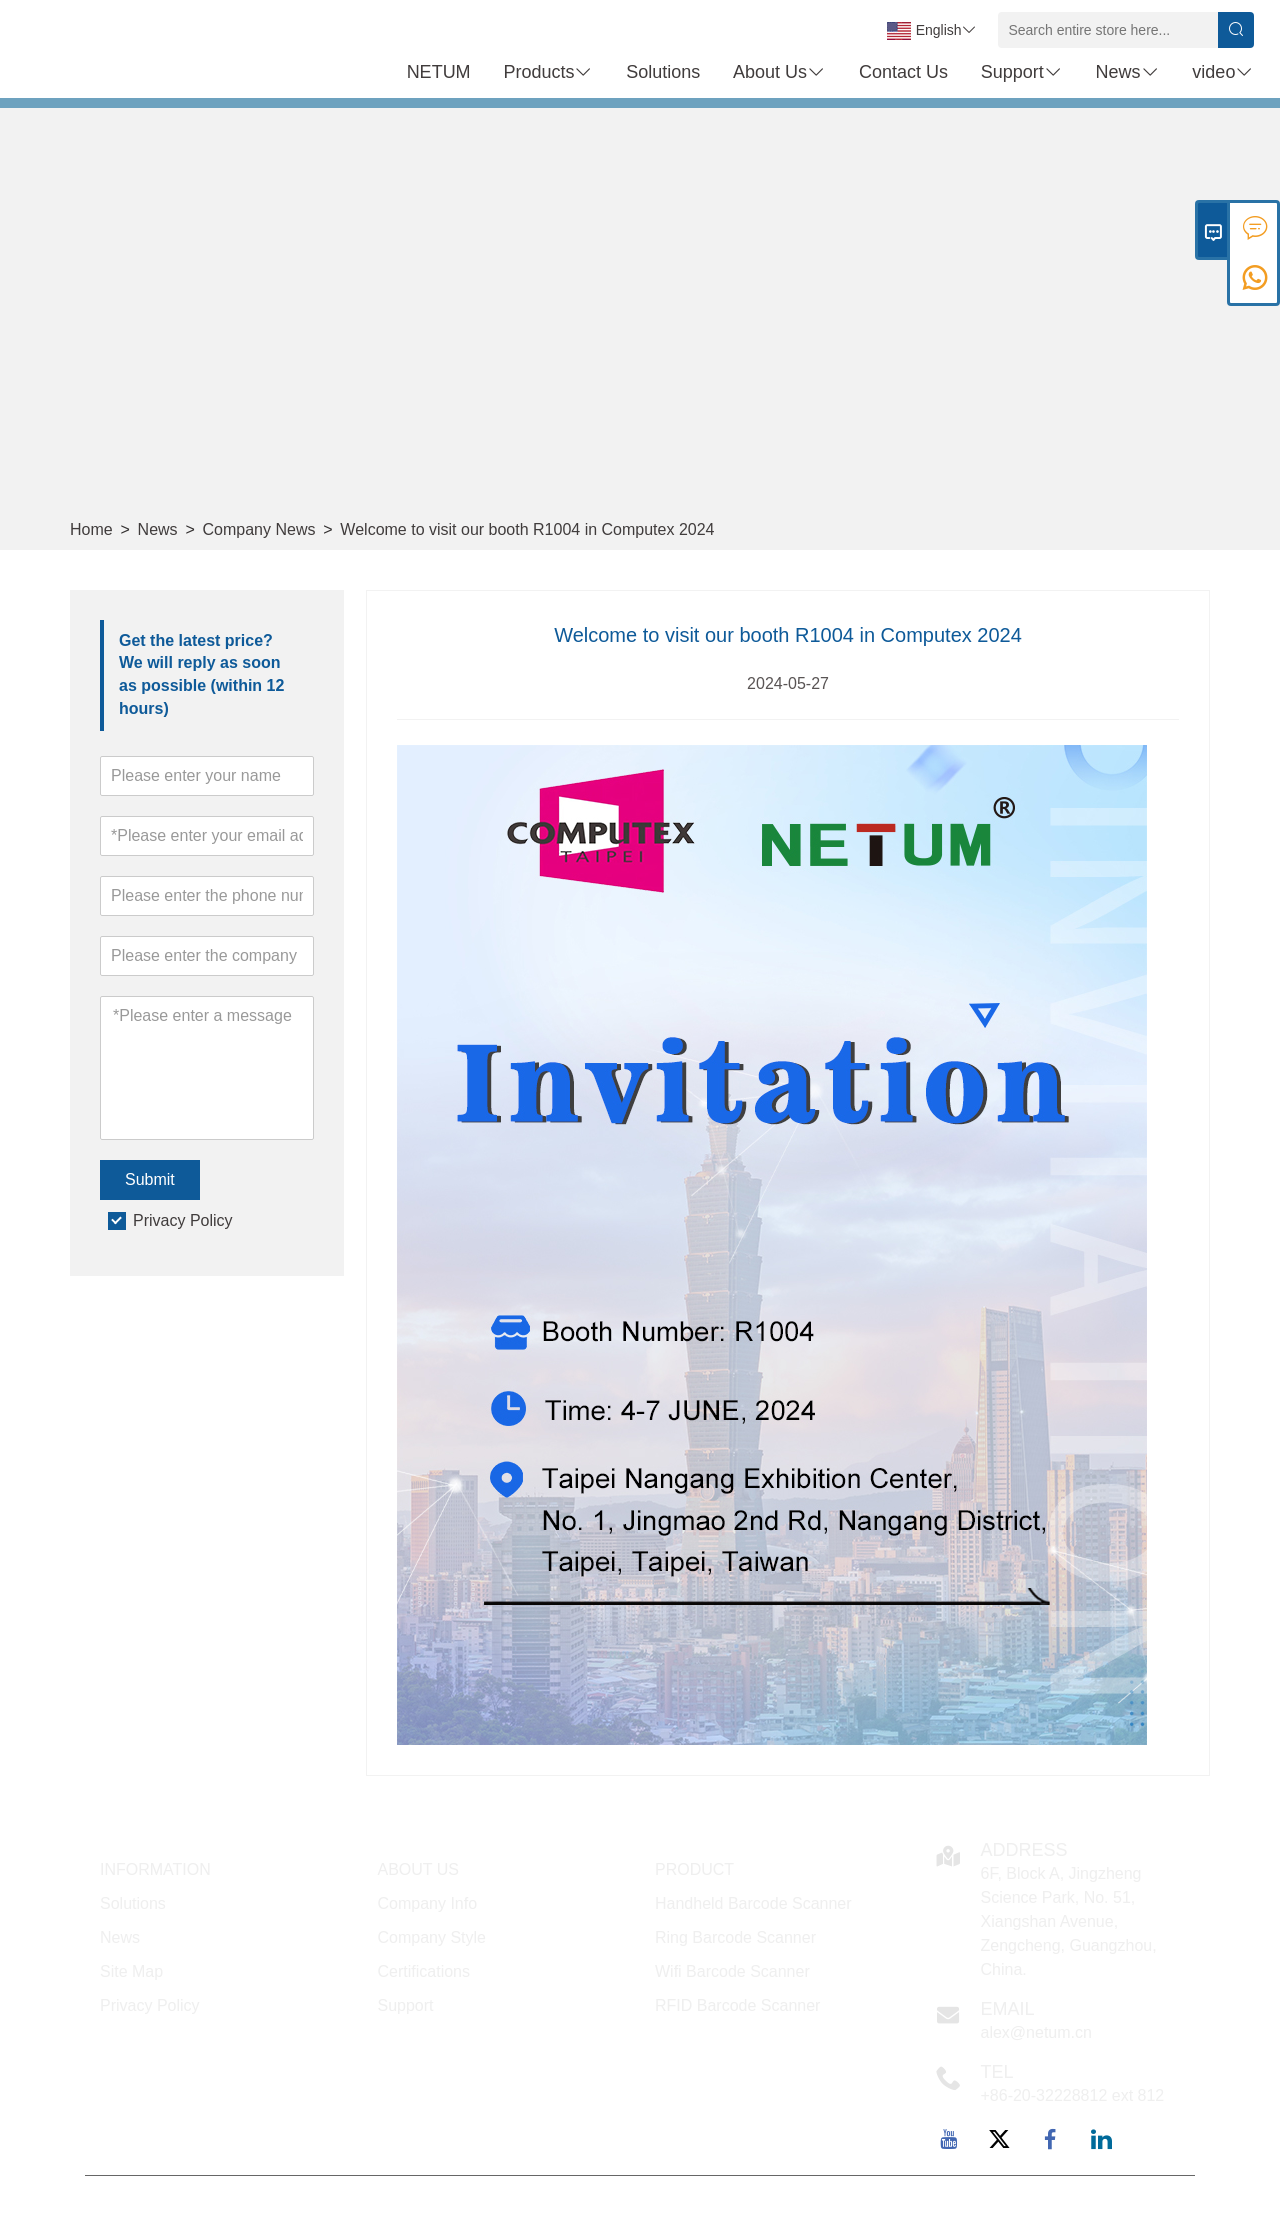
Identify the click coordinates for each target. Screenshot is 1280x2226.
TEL (997, 2072)
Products (548, 72)
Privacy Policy (183, 1220)
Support (1022, 72)
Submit (150, 1179)
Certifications (424, 1971)
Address (1024, 1850)
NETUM (439, 72)
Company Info (428, 1903)
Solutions (663, 72)
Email (1008, 2009)
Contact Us (903, 72)
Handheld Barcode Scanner (753, 1903)
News (1128, 72)
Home (91, 529)
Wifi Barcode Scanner (732, 1971)
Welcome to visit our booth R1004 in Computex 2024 (527, 529)
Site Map (131, 1971)
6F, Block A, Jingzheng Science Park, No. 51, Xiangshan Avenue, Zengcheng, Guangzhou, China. (1069, 1921)
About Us (779, 72)
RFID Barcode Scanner (737, 2005)
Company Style (432, 1937)
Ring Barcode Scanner (735, 1937)
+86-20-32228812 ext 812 (1073, 2095)
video (1223, 72)
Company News (259, 529)
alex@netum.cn (1036, 2032)
